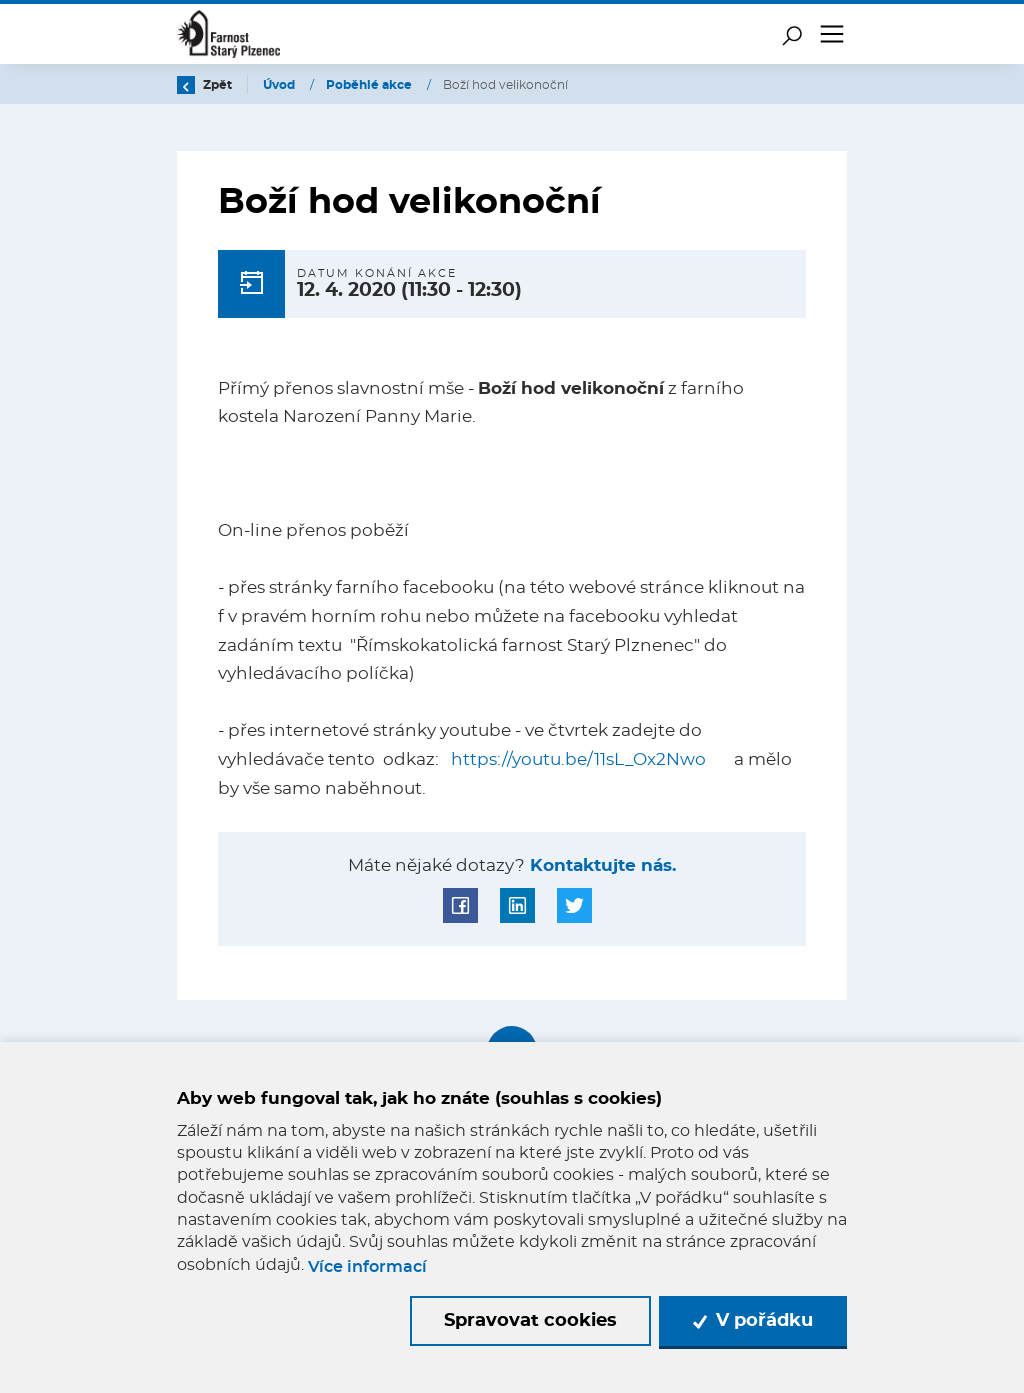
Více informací (367, 1267)
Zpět (204, 85)
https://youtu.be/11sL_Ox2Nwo (578, 760)
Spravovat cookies (530, 1321)
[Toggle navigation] (832, 34)
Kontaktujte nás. (600, 866)
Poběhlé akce (370, 85)
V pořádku (753, 1321)
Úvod (280, 85)
